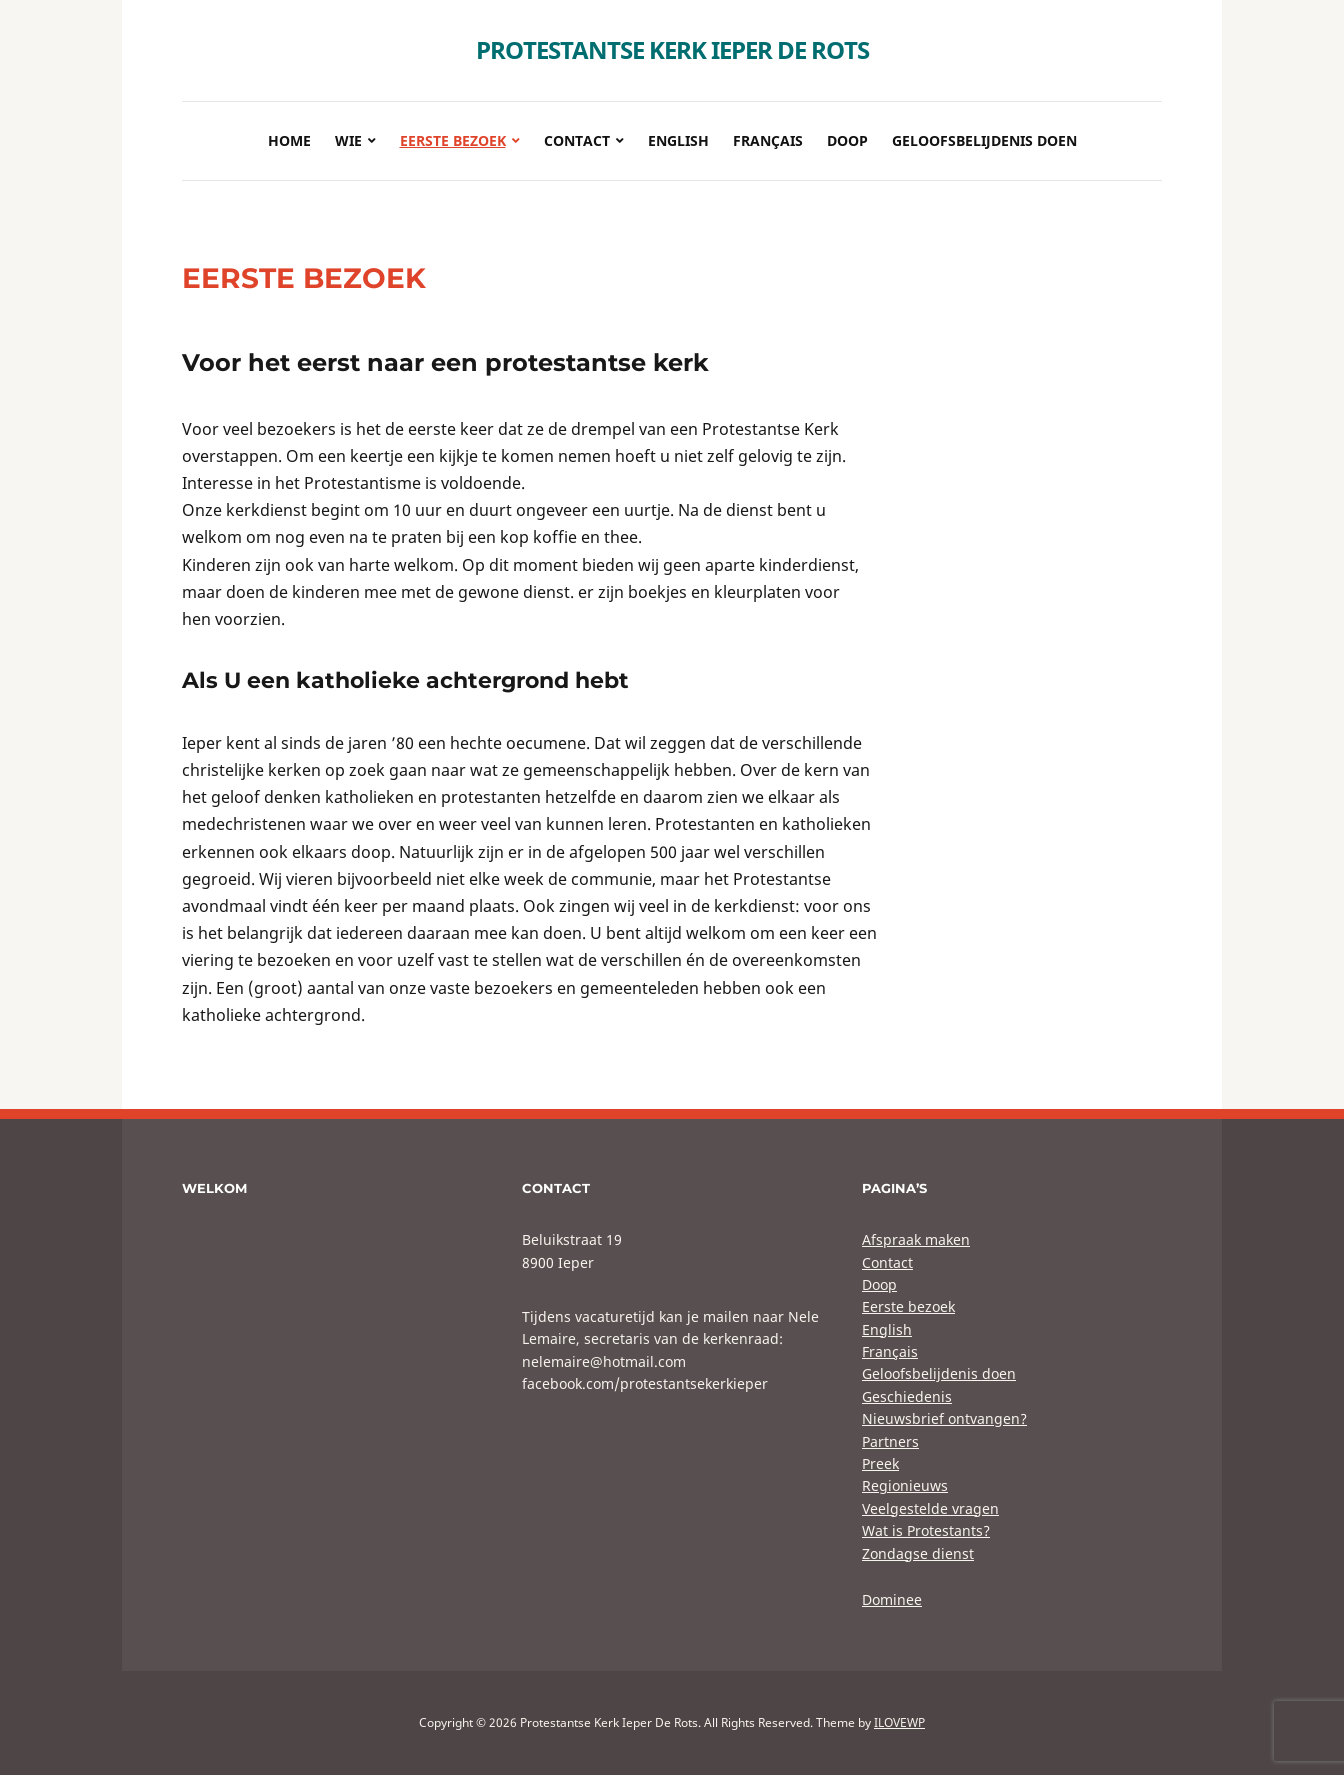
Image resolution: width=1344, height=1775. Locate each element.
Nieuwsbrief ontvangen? (944, 1418)
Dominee (892, 1599)
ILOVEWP (899, 1722)
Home (289, 140)
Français (768, 140)
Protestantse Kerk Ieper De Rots (672, 49)
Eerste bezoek (453, 140)
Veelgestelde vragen (930, 1508)
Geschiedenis (907, 1396)
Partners (890, 1441)
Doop (847, 140)
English (678, 140)
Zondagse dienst (918, 1553)
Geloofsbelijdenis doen (984, 140)
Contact (577, 140)
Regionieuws (905, 1485)
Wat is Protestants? (926, 1530)
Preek (880, 1463)
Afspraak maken (916, 1239)
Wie (348, 140)
